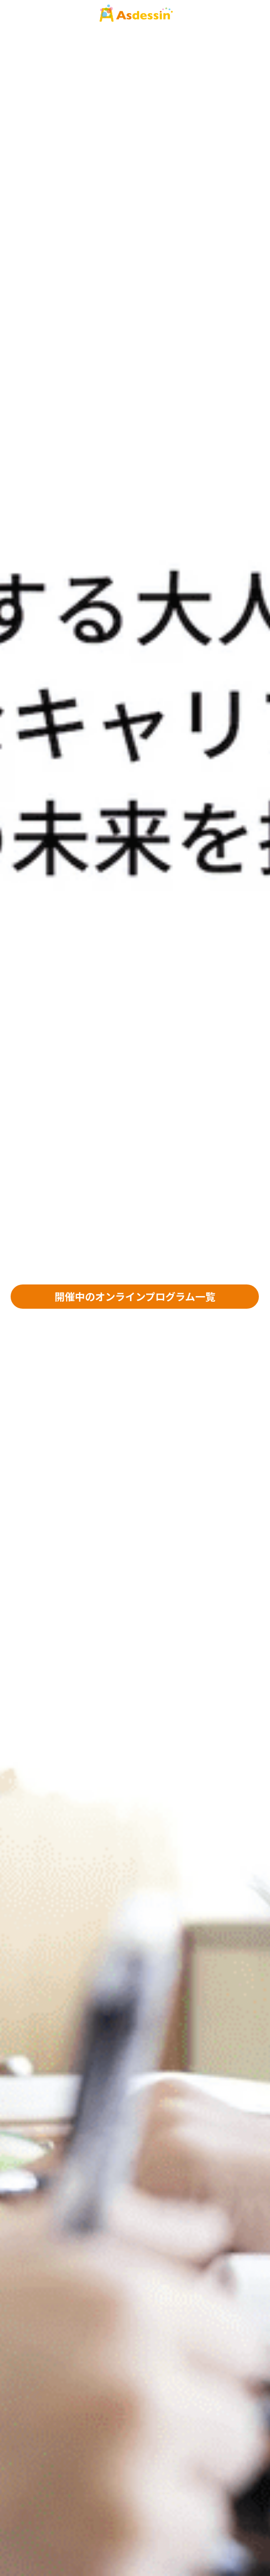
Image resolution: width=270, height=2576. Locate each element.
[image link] (135, 14)
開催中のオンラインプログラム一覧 (135, 1296)
